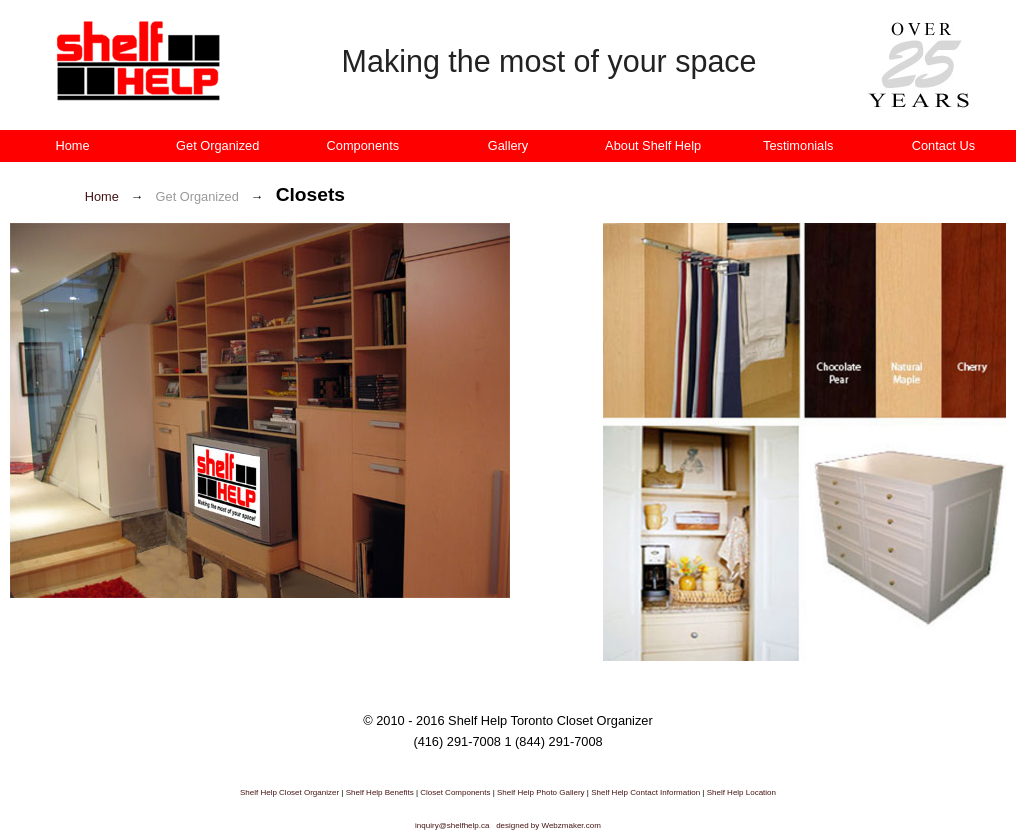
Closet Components (455, 792)
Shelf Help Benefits (381, 792)
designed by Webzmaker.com (548, 825)
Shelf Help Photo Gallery (542, 792)
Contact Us (943, 145)
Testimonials (798, 145)
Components (363, 145)
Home (73, 145)
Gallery (508, 145)
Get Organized (217, 145)
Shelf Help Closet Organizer (289, 792)
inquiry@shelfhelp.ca (452, 825)
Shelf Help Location (741, 792)
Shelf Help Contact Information (646, 792)
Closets (310, 194)
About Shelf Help (653, 145)
